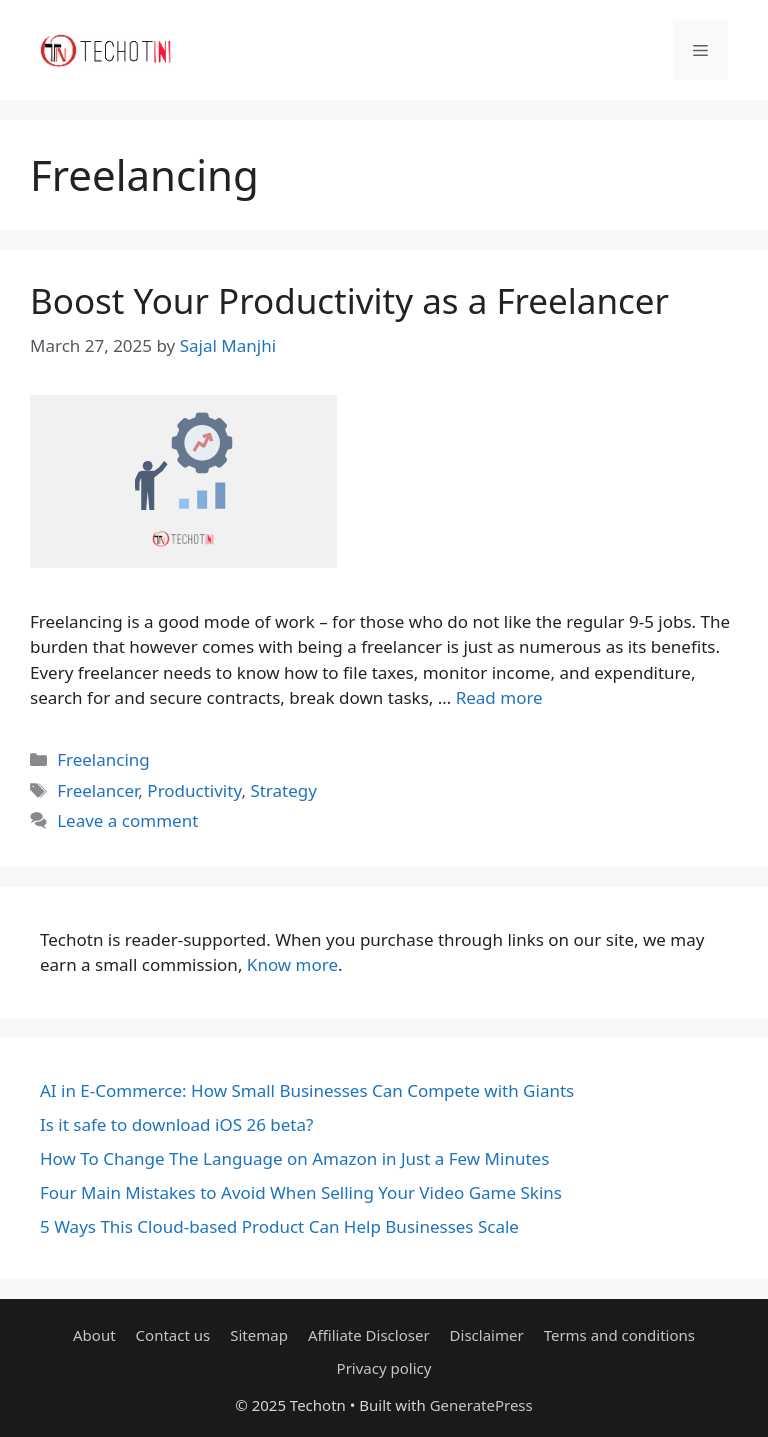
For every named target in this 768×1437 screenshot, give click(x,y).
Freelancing (103, 759)
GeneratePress (481, 1405)
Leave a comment (127, 820)
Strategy (283, 790)
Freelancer (97, 790)
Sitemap (259, 1335)
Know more (292, 964)
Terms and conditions (619, 1335)
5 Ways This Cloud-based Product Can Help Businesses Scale (279, 1226)
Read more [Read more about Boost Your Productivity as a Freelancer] (499, 697)
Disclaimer (487, 1335)
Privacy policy (384, 1368)
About (94, 1335)
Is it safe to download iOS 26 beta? (176, 1124)
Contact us (173, 1335)
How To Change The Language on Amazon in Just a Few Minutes (294, 1158)
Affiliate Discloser (369, 1335)
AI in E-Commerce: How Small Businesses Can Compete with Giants (307, 1090)
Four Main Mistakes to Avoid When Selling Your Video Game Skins (301, 1192)
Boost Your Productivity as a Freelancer (349, 300)
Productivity (194, 790)
